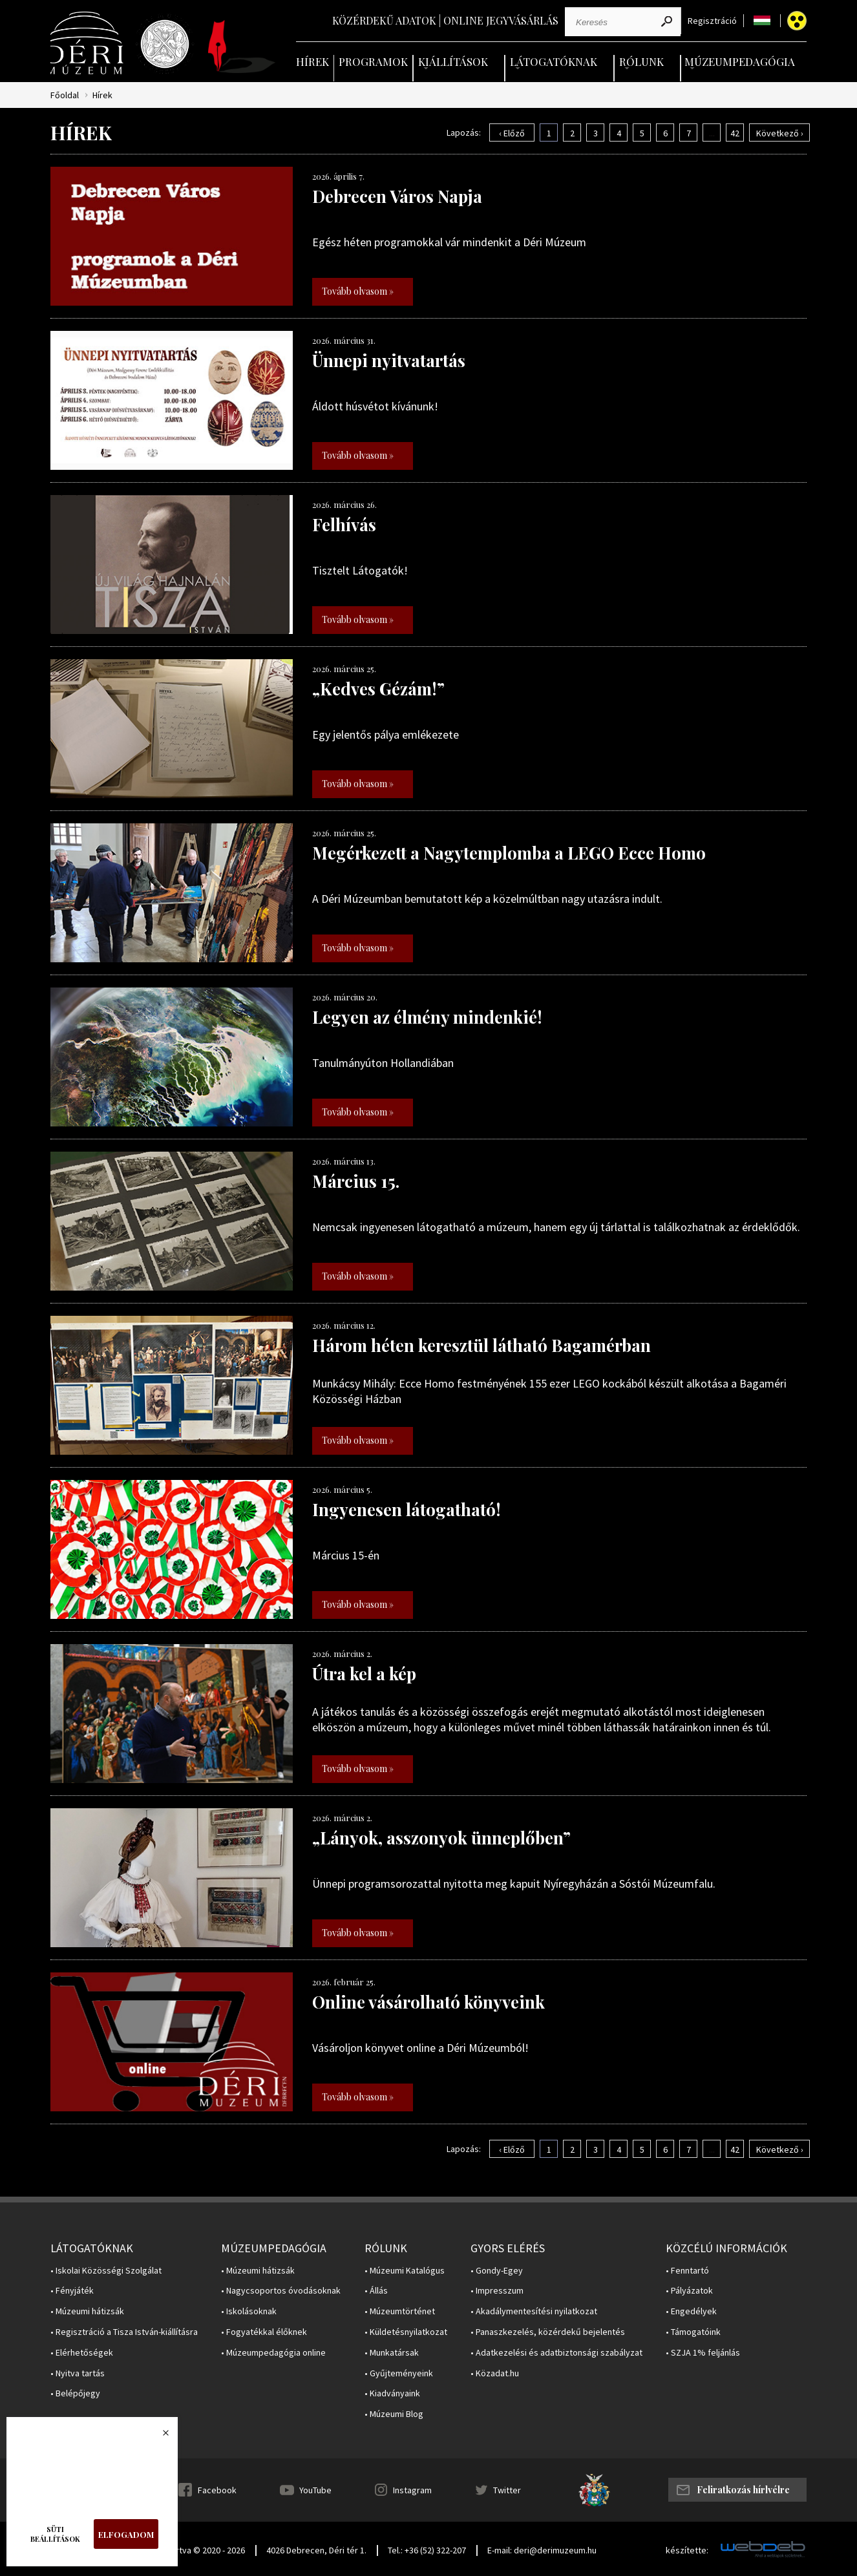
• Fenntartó (687, 2270)
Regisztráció (712, 21)
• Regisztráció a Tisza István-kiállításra (124, 2332)
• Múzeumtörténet (400, 2311)
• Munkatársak (392, 2352)
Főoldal (64, 95)
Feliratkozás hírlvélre (743, 2490)
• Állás (376, 2290)
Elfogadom (126, 2534)
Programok (373, 61)
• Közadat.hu (495, 2373)
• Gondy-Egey (497, 2270)
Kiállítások (453, 61)
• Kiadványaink (392, 2393)
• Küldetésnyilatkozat (406, 2332)
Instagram (412, 2490)
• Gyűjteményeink (399, 2373)
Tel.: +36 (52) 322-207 (427, 2550)
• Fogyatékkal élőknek (264, 2332)
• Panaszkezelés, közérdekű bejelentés (548, 2332)
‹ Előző (512, 133)
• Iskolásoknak (249, 2311)
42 (734, 133)
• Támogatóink (693, 2332)
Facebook (217, 2490)
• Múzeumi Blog (394, 2414)
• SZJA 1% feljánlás (703, 2352)
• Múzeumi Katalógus (405, 2270)
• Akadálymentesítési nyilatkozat (534, 2311)
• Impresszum (497, 2290)
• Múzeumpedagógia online (273, 2352)
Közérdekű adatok (384, 20)
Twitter (507, 2490)
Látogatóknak (553, 61)
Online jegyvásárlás (500, 20)
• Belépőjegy (75, 2393)
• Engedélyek (691, 2311)
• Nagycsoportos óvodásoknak (281, 2290)
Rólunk (641, 61)
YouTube (315, 2490)
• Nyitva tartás (77, 2373)
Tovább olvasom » (358, 291)
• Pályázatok (689, 2290)
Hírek (312, 61)
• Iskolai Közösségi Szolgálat (106, 2270)
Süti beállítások (55, 2534)
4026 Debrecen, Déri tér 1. (316, 2550)
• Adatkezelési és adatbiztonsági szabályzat (556, 2352)
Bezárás (159, 2436)
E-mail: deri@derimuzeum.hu (542, 2550)
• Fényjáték (72, 2290)
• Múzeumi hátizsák (87, 2311)
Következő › (779, 133)
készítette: (687, 2550)
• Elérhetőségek (81, 2352)
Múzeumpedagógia (739, 61)
